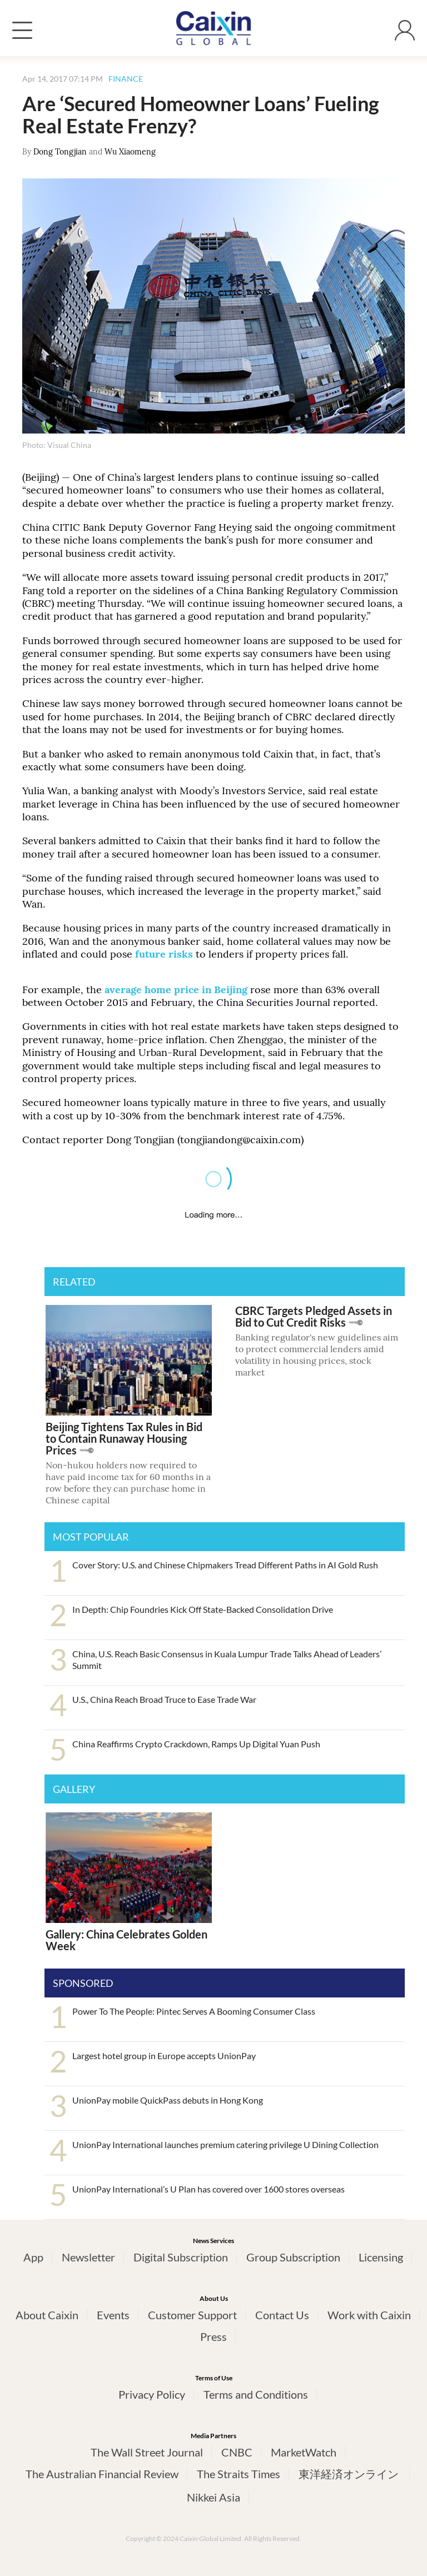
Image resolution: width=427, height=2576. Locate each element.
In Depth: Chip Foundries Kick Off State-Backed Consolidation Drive (202, 1609)
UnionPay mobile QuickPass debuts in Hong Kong (167, 2100)
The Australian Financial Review (102, 2473)
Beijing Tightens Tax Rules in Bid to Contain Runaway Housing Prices (124, 1438)
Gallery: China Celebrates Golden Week (126, 1939)
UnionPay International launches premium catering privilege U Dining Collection (225, 2144)
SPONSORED (83, 1983)
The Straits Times (238, 2473)
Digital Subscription (180, 2257)
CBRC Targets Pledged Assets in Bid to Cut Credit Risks (313, 1316)
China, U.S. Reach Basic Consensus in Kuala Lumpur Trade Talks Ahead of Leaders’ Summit (226, 1659)
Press (213, 2336)
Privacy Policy (151, 2394)
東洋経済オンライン (350, 2473)
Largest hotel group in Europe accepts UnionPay (164, 2055)
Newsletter (88, 2257)
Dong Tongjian (60, 152)
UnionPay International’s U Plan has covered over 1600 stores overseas (208, 2189)
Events (113, 2314)
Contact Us (282, 2314)
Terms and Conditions (255, 2394)
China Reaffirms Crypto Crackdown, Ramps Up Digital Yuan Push (196, 1743)
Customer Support (192, 2314)
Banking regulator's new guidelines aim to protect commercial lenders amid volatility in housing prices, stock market (316, 1354)
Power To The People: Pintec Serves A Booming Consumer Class (193, 2011)
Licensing (381, 2257)
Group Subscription (293, 2257)
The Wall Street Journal (147, 2452)
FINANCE (125, 78)
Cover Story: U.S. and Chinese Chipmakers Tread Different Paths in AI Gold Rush (225, 1564)
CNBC (236, 2452)
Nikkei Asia (213, 2497)
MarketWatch (303, 2452)
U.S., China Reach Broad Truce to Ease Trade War (164, 1699)
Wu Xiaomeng (130, 152)
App (33, 2257)
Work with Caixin (369, 2314)
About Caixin (47, 2314)
